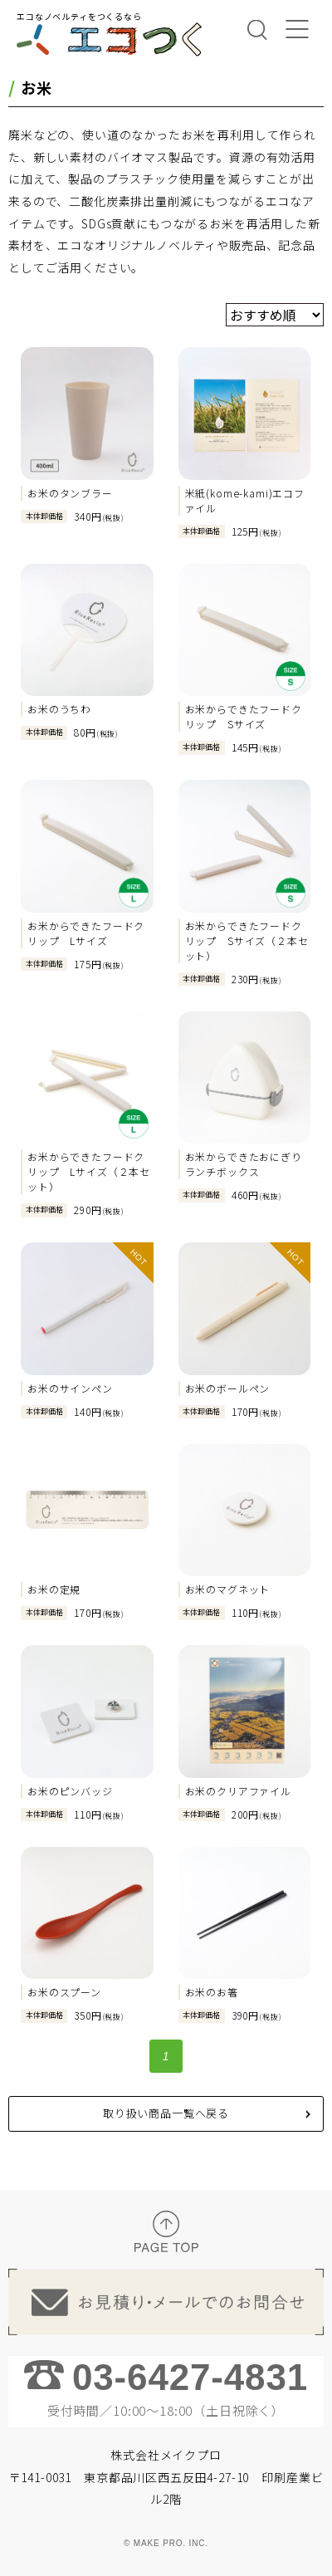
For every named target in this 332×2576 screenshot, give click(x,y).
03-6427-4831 (190, 2377)
